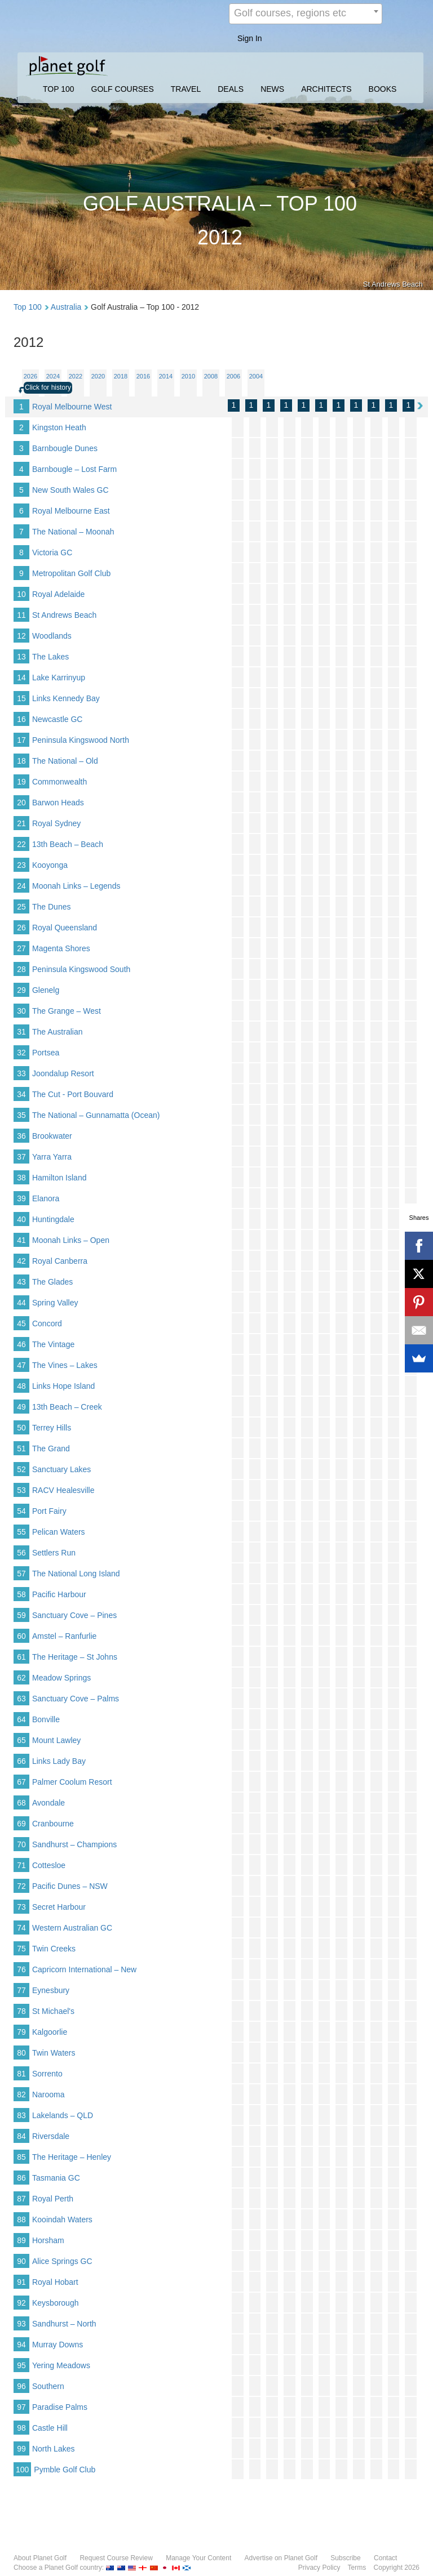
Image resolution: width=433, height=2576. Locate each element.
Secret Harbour (59, 1906)
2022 (75, 376)
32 (21, 1052)
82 (21, 2094)
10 (21, 594)
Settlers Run (54, 1552)
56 (21, 1552)
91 (21, 2282)
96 (21, 2386)
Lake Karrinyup (58, 677)
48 (21, 1385)
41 (21, 1240)
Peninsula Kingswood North (80, 740)
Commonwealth (59, 781)
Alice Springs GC (62, 2261)
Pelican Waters (58, 1531)
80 (21, 2052)
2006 (233, 376)
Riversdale (50, 2136)
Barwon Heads (58, 802)
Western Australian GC (72, 1927)
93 (21, 2323)
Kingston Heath (59, 427)
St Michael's (53, 2011)
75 (21, 1948)
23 (21, 865)
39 (21, 1198)
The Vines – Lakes (65, 1365)
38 (21, 1177)
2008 (211, 376)
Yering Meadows (61, 2365)
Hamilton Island (59, 1177)
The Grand (51, 1448)
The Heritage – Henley (71, 2156)
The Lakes (50, 656)
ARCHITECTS (326, 88)
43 (21, 1281)
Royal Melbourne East (71, 510)
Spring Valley (55, 1302)
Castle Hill (50, 2427)
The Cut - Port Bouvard (72, 1094)
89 (21, 2240)
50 (21, 1427)
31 (21, 1031)
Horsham (48, 2240)
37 (21, 1156)
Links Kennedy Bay (66, 698)
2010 (188, 376)
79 (21, 2031)
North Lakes (53, 2448)
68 (21, 1802)
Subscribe (345, 2558)
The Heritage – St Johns (74, 1656)
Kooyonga (50, 865)
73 (21, 1906)
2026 (30, 376)
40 (21, 1219)
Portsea (45, 1052)
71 (21, 1865)
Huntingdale (53, 1219)
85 (21, 2156)
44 (21, 1302)
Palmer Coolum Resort (72, 1781)
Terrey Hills (51, 1427)
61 (21, 1656)
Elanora (45, 1198)
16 (21, 719)
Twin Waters (54, 2052)
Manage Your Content (198, 2558)
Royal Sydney (56, 823)
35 (21, 1115)
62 (21, 1677)
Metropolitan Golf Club (71, 573)
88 (21, 2219)
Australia (66, 306)
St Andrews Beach (64, 615)
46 (21, 1344)
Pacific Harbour (59, 1594)
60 (21, 1636)
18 (21, 760)
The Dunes (51, 906)
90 (21, 2261)
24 (21, 885)
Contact (385, 2558)
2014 (166, 376)
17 (21, 740)
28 (21, 969)
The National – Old (65, 760)
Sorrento (47, 2073)
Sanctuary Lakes (61, 1469)
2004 (256, 376)
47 (21, 1365)
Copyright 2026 (396, 2567)
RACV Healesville (63, 1490)
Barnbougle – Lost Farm (74, 469)
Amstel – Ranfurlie (64, 1636)
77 (21, 1990)
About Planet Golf (40, 2558)
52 (21, 1469)
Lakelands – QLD (62, 2115)
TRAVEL (186, 88)
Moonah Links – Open (70, 1240)
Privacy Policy (319, 2567)
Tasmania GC (56, 2177)
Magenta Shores (61, 948)
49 (21, 1406)
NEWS (272, 88)
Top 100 (28, 306)
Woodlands (52, 635)
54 (21, 1511)
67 (21, 1781)
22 (21, 844)
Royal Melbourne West (72, 406)
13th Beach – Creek (67, 1406)
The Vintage (53, 1344)
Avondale (48, 1802)
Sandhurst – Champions (74, 1844)
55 (21, 1531)
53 (21, 1490)
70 (21, 1844)
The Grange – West (66, 1010)
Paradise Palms (59, 2407)
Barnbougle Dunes (65, 448)
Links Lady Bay (59, 1761)
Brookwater (52, 1135)
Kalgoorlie (49, 2031)
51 (21, 1448)
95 (21, 2365)
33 (21, 1073)
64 (21, 1719)
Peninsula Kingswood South (81, 969)
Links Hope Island (63, 1385)
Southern (48, 2386)
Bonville (46, 1719)
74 (21, 1927)
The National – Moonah (73, 531)
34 (21, 1094)
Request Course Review (115, 2558)
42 (21, 1260)
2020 (98, 376)
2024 (53, 376)
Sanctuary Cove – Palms (75, 1698)
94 (21, 2344)
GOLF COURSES (122, 88)
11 (21, 615)
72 (21, 1886)
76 (21, 1969)
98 (21, 2427)
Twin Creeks (54, 1948)
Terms (357, 2567)
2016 (143, 376)
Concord (47, 1323)
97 (21, 2407)
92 (21, 2302)
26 (21, 927)
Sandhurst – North (64, 2323)
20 (21, 802)
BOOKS (383, 88)
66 (21, 1761)
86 (21, 2177)
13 (21, 656)
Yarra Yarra (52, 1156)
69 (21, 1823)
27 (21, 948)
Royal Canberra (59, 1260)
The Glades (52, 1281)
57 (21, 1573)
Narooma (48, 2094)
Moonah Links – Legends (76, 885)
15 (21, 698)
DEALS (231, 88)
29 (21, 990)
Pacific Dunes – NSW (70, 1886)
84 (21, 2136)
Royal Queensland (64, 927)
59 (21, 1615)
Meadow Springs (61, 1677)
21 (21, 823)
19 (21, 781)
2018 (120, 376)
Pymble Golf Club (64, 2469)
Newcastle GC (57, 719)
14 (21, 677)
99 (21, 2448)
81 (21, 2073)
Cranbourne (53, 1823)
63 (21, 1698)
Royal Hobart (55, 2282)
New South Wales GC (70, 489)
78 (21, 2011)
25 (21, 906)
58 (21, 1594)
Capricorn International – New (84, 1969)
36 (21, 1135)
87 (21, 2198)
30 (21, 1010)
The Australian (57, 1031)
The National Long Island (76, 1573)
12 (21, 635)
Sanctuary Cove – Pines (74, 1615)
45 (21, 1323)
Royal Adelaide (58, 594)
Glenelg (45, 990)
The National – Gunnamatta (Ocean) (96, 1115)
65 (21, 1740)
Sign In (249, 38)
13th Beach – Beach (67, 844)
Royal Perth (52, 2198)
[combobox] (305, 13)
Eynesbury (50, 1990)
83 (21, 2115)
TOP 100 (58, 88)
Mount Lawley (56, 1740)
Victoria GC (52, 552)
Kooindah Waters (62, 2219)
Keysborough (55, 2302)
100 (22, 2469)
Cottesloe (48, 1865)
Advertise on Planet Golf (281, 2558)
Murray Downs (57, 2344)
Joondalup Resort (63, 1073)
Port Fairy (49, 1511)
